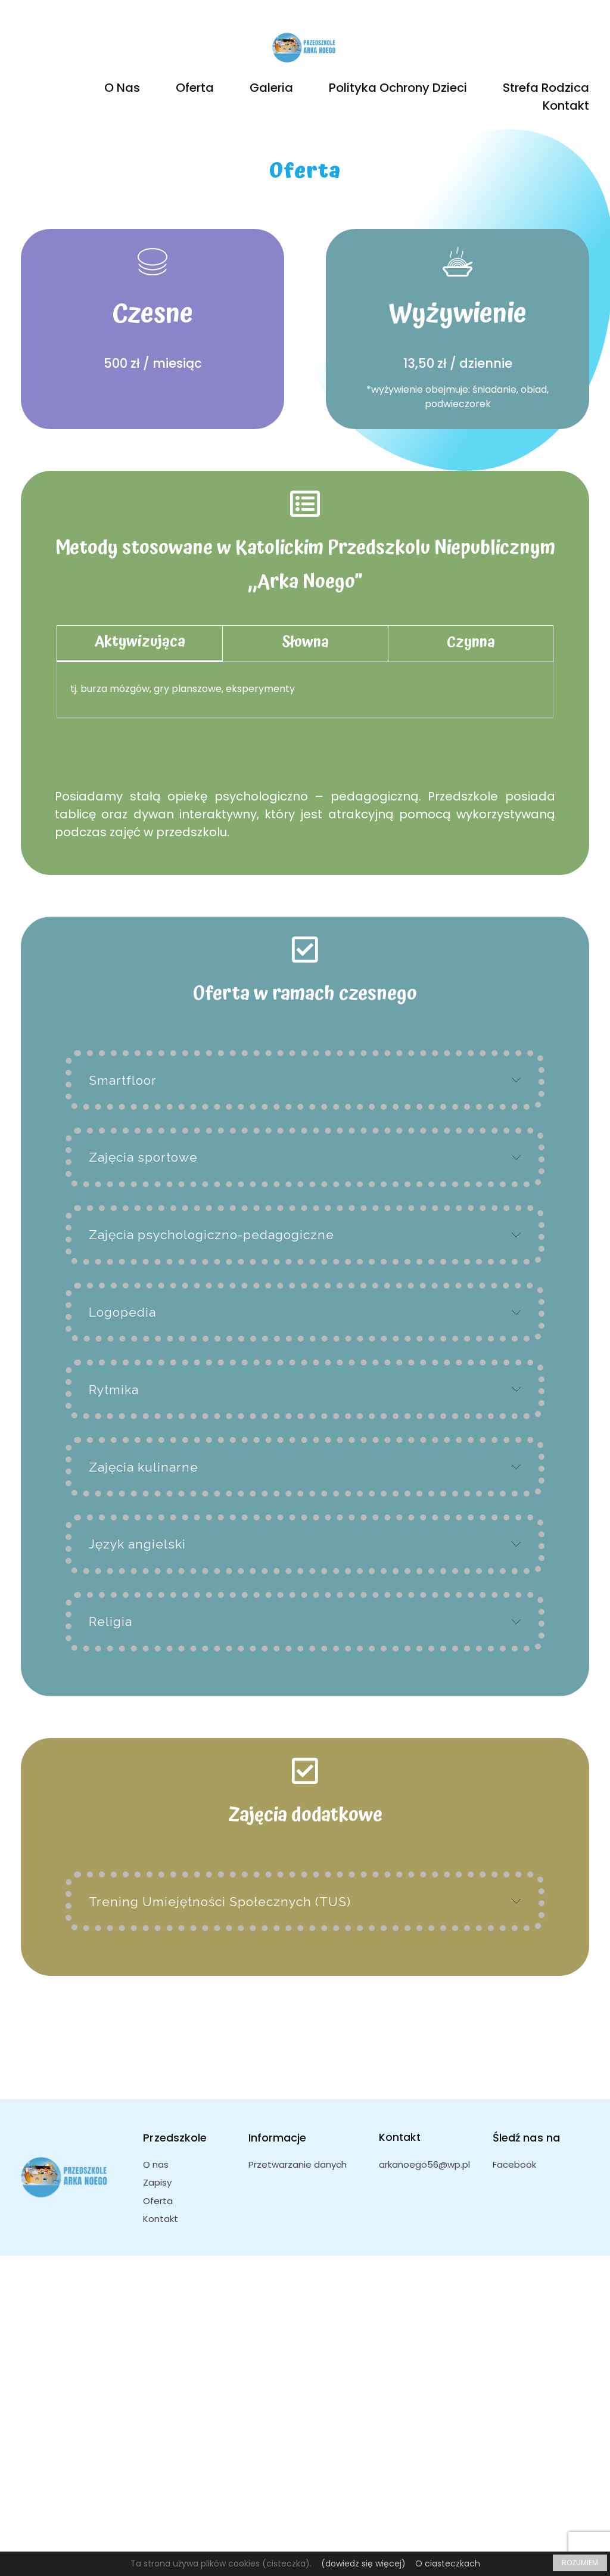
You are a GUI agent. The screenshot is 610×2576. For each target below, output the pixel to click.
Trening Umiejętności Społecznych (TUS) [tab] (220, 1901)
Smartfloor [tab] (123, 1080)
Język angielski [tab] (137, 1544)
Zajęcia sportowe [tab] (143, 1157)
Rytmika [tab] (114, 1389)
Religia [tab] (110, 1621)
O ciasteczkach (447, 2563)
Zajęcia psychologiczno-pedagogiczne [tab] (211, 1234)
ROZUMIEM (580, 2563)
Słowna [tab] (305, 642)
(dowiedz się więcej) (363, 2563)
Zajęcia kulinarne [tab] (143, 1467)
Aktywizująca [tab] (140, 641)
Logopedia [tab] (122, 1312)
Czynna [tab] (471, 642)
